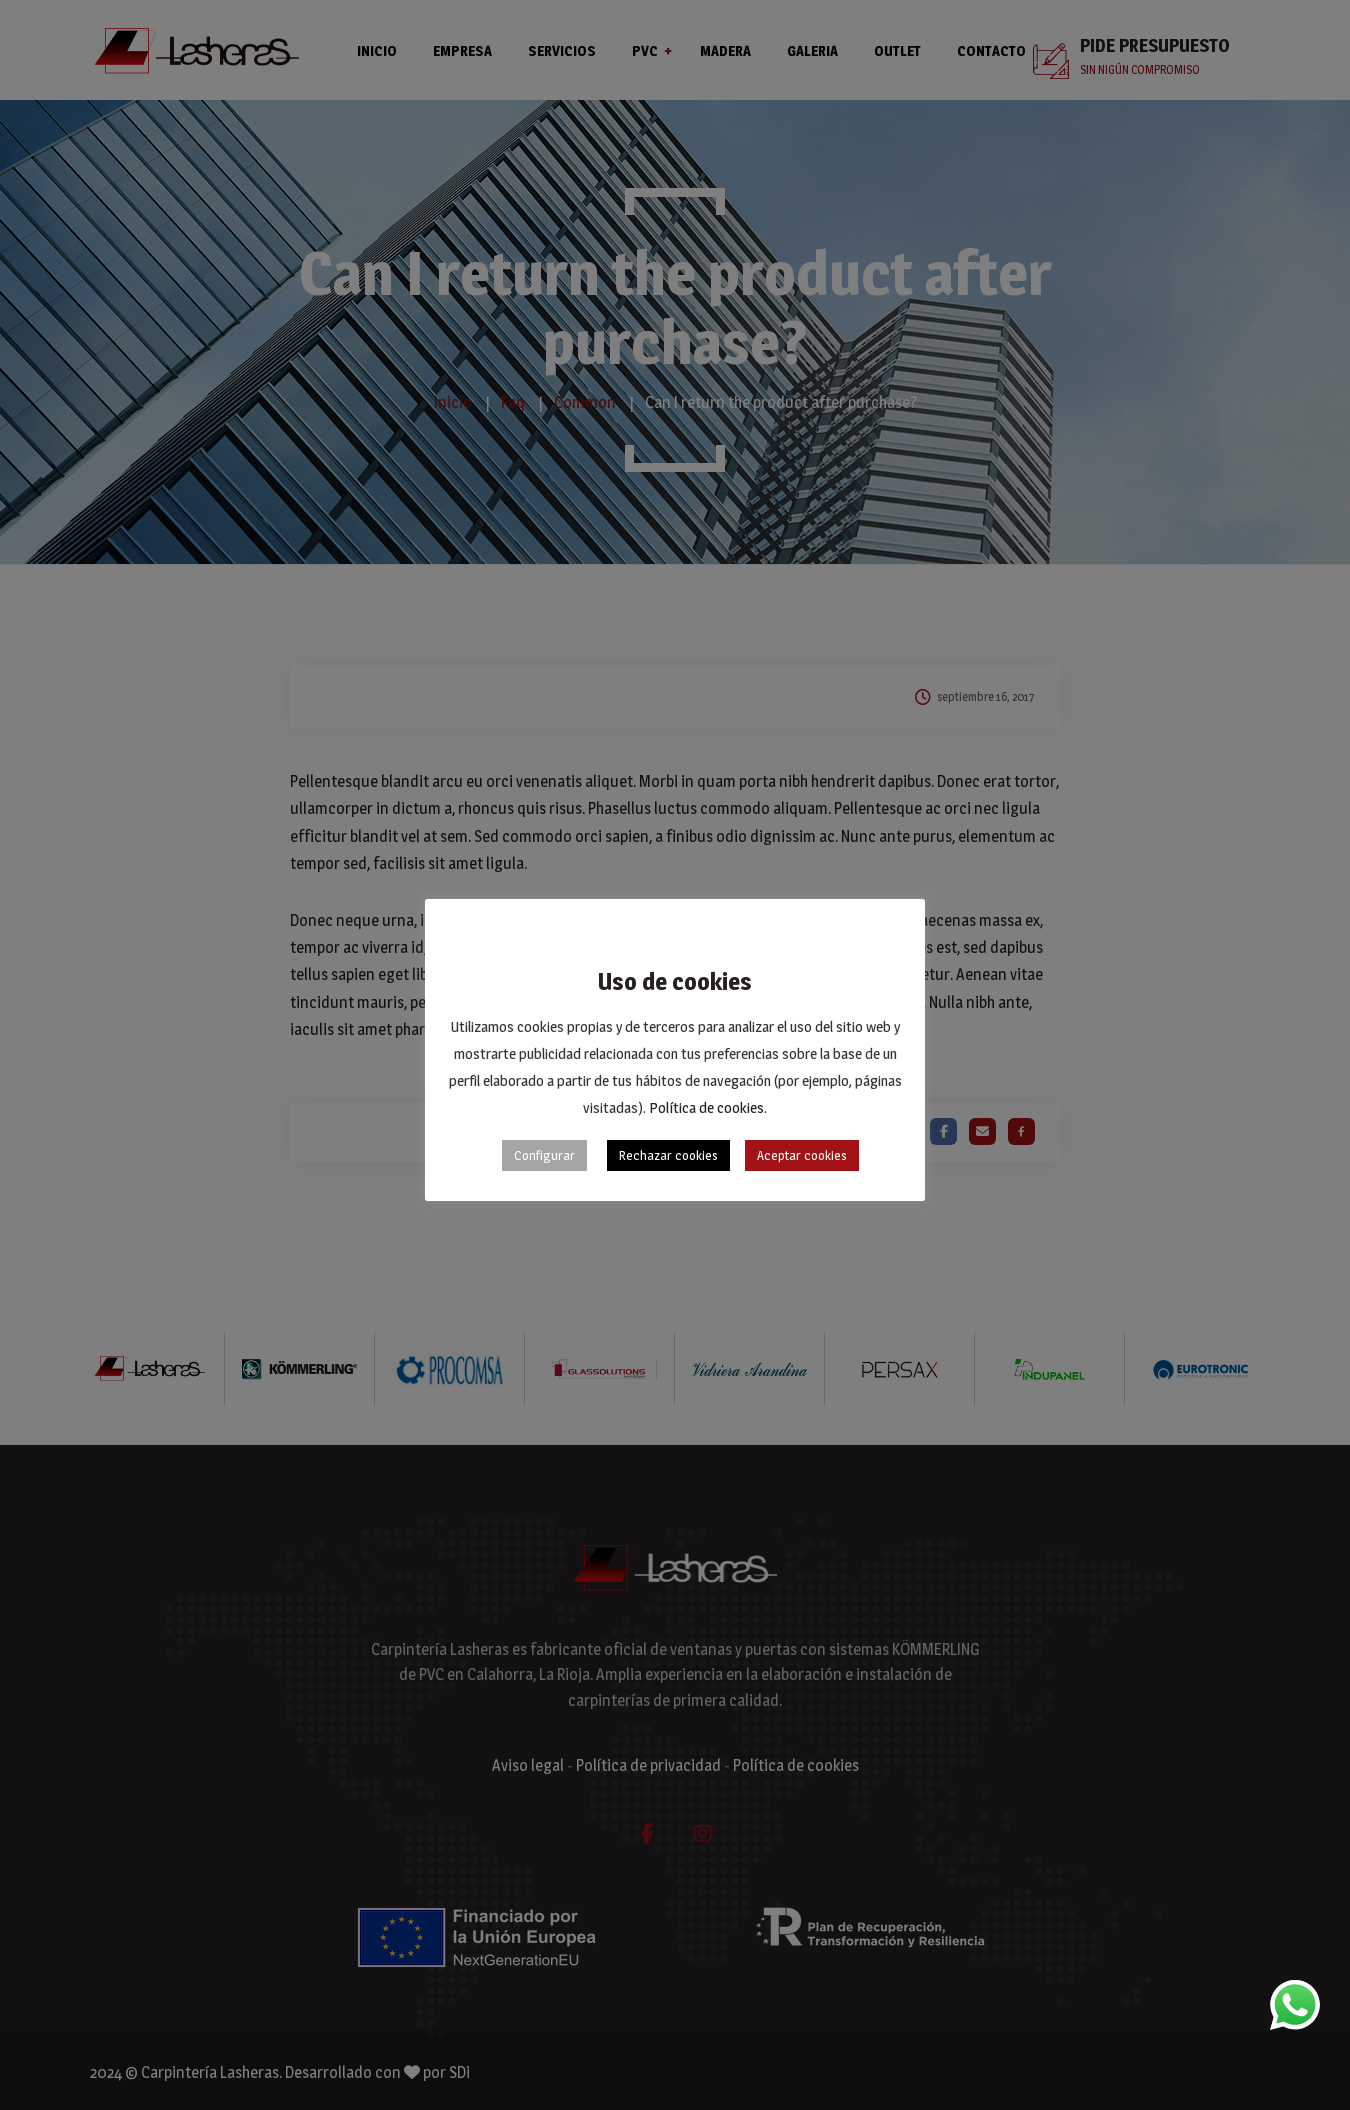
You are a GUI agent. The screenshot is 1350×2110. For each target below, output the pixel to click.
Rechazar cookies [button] (668, 1155)
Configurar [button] (544, 1155)
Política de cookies (706, 1107)
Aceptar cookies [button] (802, 1155)
